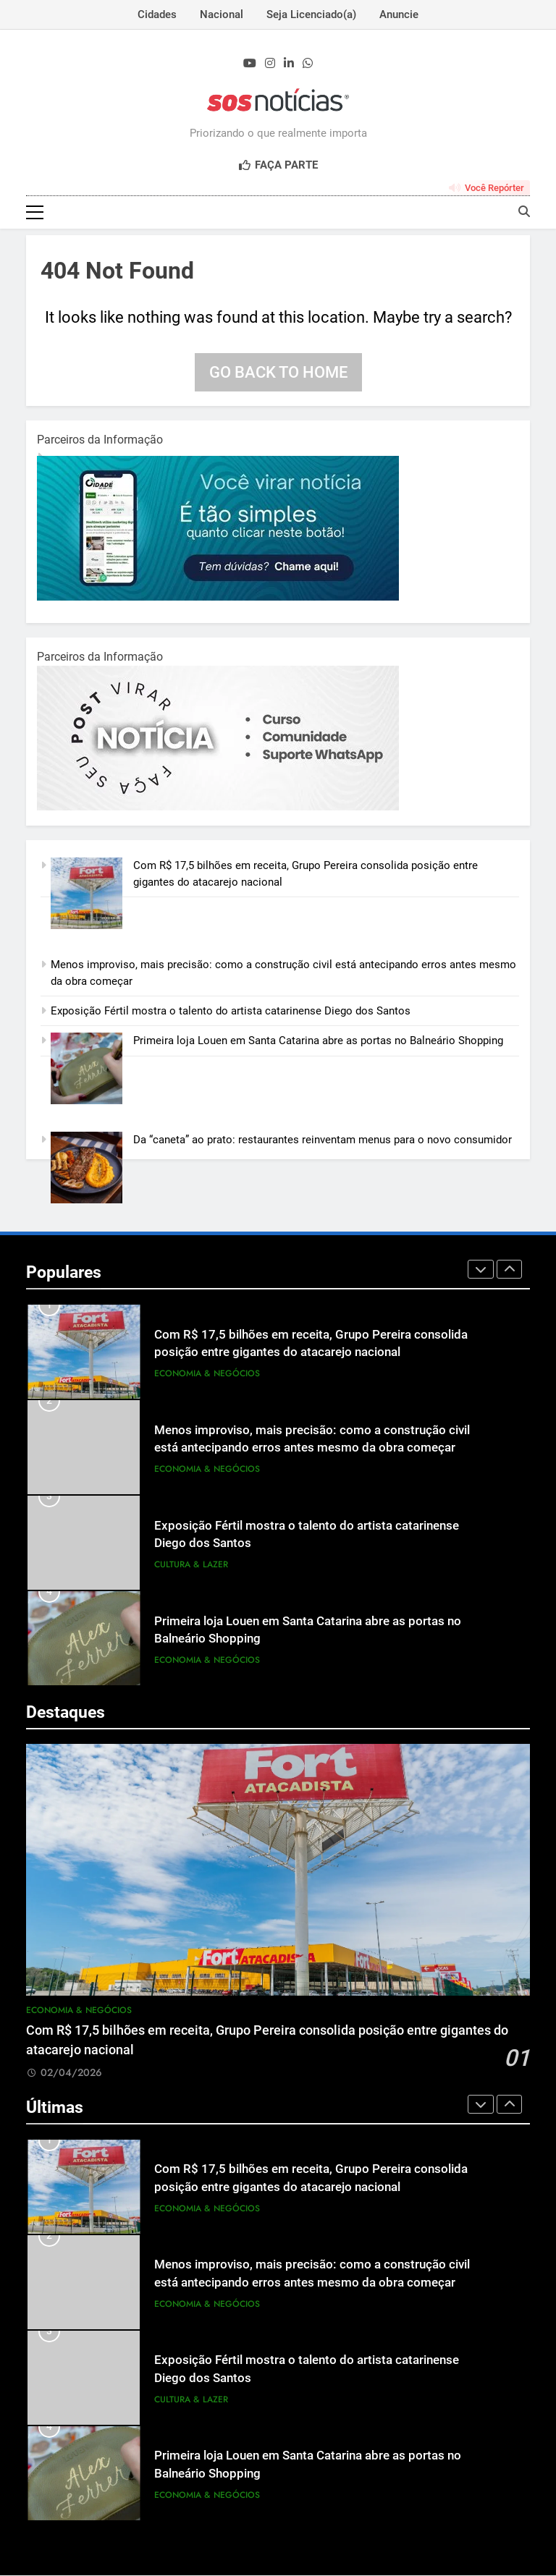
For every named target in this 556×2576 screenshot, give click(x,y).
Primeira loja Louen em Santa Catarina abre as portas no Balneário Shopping (318, 1041)
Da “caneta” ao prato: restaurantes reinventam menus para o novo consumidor (322, 1141)
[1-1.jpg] (218, 597)
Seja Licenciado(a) (311, 14)
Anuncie (398, 14)
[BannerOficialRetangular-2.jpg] (218, 807)
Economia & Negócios (207, 1374)
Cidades (157, 14)
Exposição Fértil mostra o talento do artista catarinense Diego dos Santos (230, 1011)
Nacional (221, 14)
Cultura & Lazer (191, 1565)
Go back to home (278, 373)
